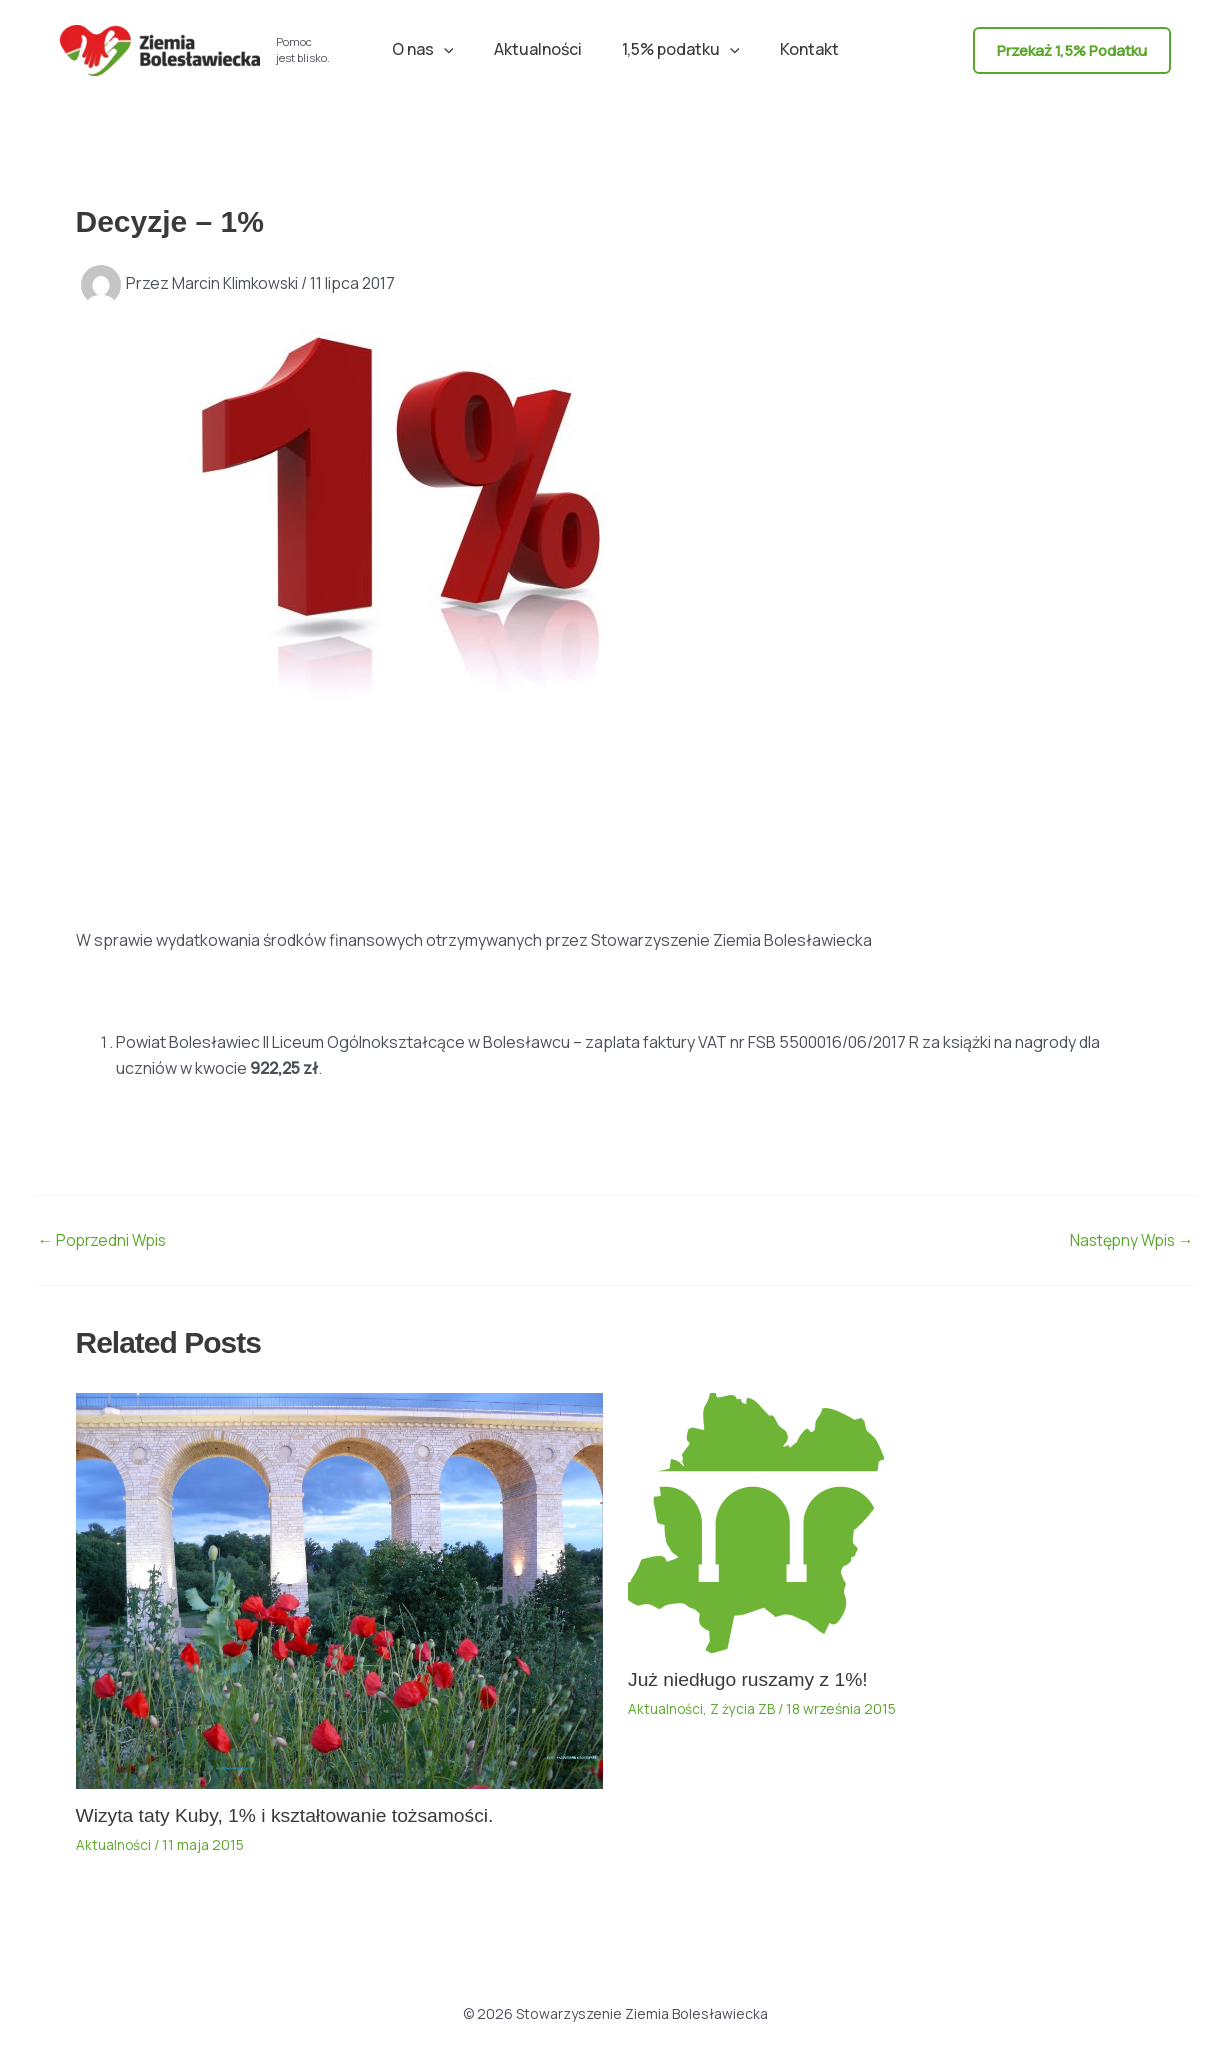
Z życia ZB (743, 1708)
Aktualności (542, 49)
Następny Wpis (1129, 1240)
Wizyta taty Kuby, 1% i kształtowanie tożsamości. (293, 1815)
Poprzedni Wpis (105, 1240)
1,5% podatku (677, 49)
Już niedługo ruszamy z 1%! (752, 1679)
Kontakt (797, 49)
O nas (435, 49)
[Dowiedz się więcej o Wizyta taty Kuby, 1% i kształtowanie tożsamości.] (340, 1589)
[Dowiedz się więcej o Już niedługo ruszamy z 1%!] (756, 1521)
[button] (456, 49)
